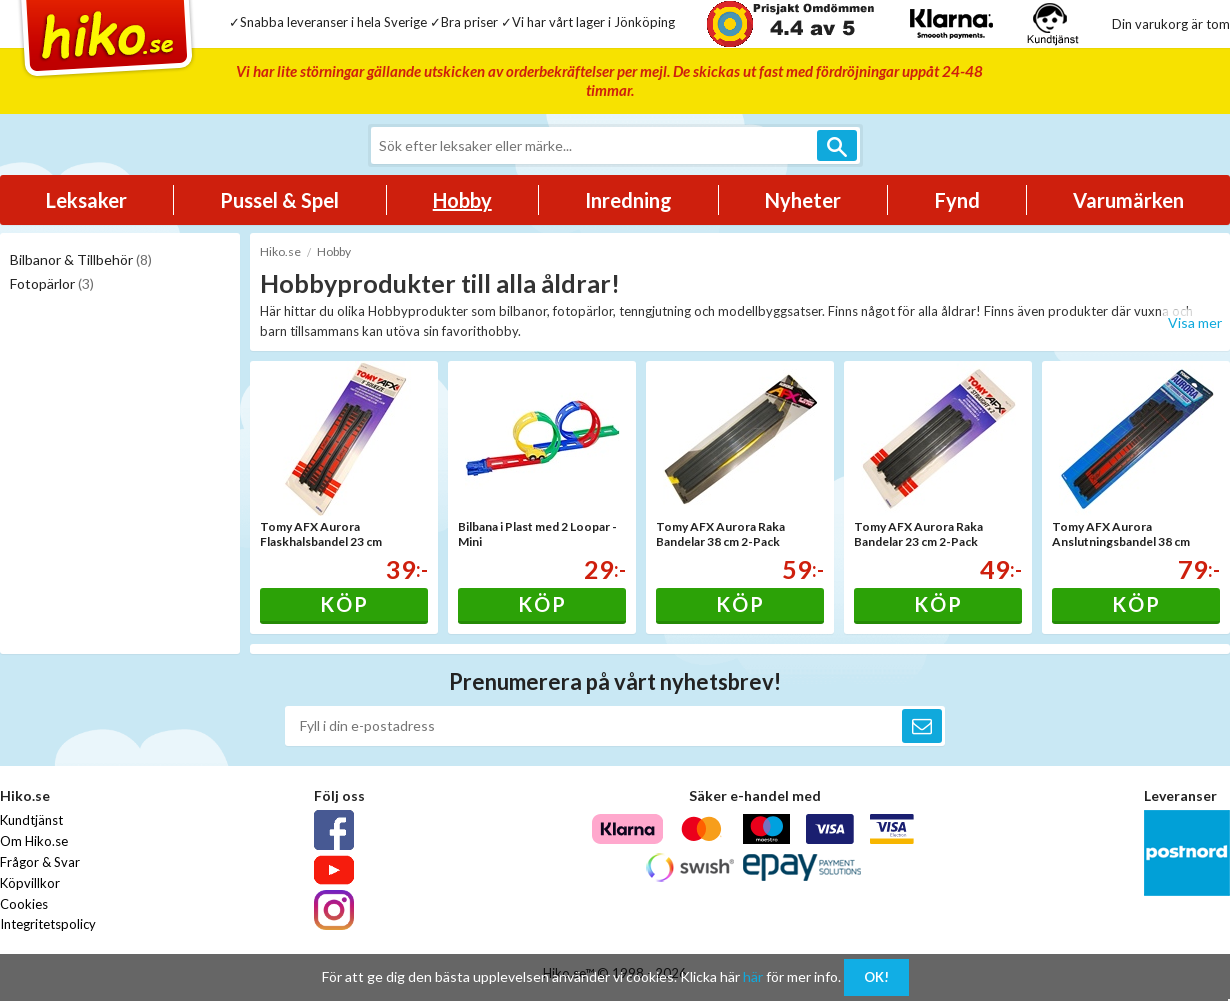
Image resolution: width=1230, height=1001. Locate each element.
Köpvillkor (30, 883)
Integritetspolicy (48, 924)
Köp (344, 604)
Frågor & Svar (40, 862)
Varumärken (1128, 200)
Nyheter (803, 200)
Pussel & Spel (279, 200)
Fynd (957, 200)
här (753, 976)
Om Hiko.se (34, 841)
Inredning (628, 200)
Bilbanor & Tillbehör (81, 259)
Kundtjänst (31, 820)
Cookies (24, 904)
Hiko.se (280, 251)
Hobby (462, 200)
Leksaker (86, 200)
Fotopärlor (52, 283)
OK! (876, 977)
